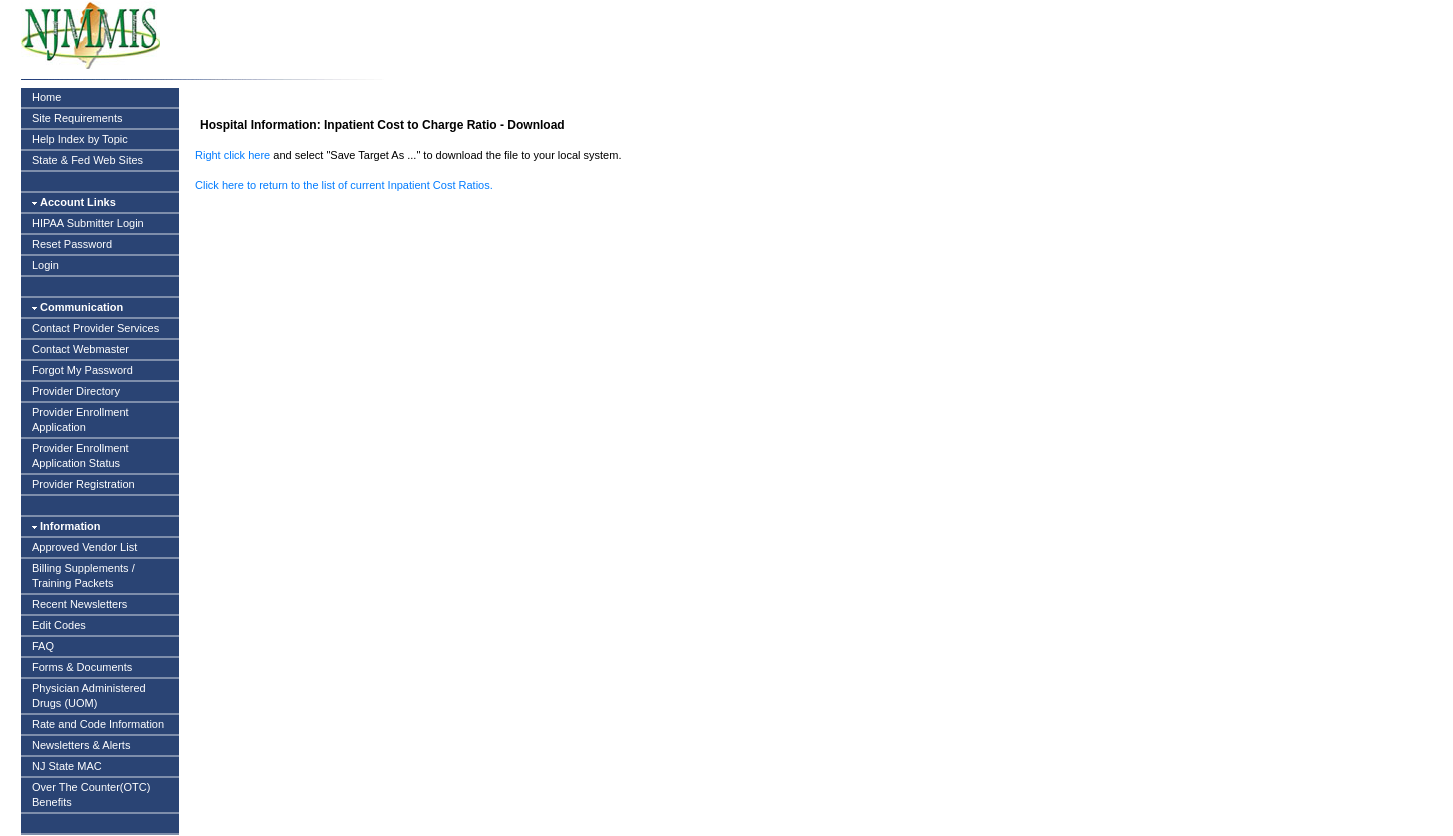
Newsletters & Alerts (81, 745)
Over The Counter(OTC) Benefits (91, 794)
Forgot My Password (82, 370)
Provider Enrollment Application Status (80, 455)
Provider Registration (83, 484)
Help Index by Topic (80, 139)
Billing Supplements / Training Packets (83, 575)
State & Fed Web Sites (87, 160)
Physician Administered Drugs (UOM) (89, 695)
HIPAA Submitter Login (88, 223)
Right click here (232, 155)
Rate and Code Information (98, 724)
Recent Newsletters (79, 604)
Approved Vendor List (84, 547)
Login (45, 265)
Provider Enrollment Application (80, 419)
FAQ (43, 646)
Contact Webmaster (80, 349)
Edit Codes (59, 625)
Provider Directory (76, 391)
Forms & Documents (82, 667)
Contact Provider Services (95, 328)
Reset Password (72, 244)
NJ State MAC (67, 766)
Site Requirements (77, 118)
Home (46, 97)
